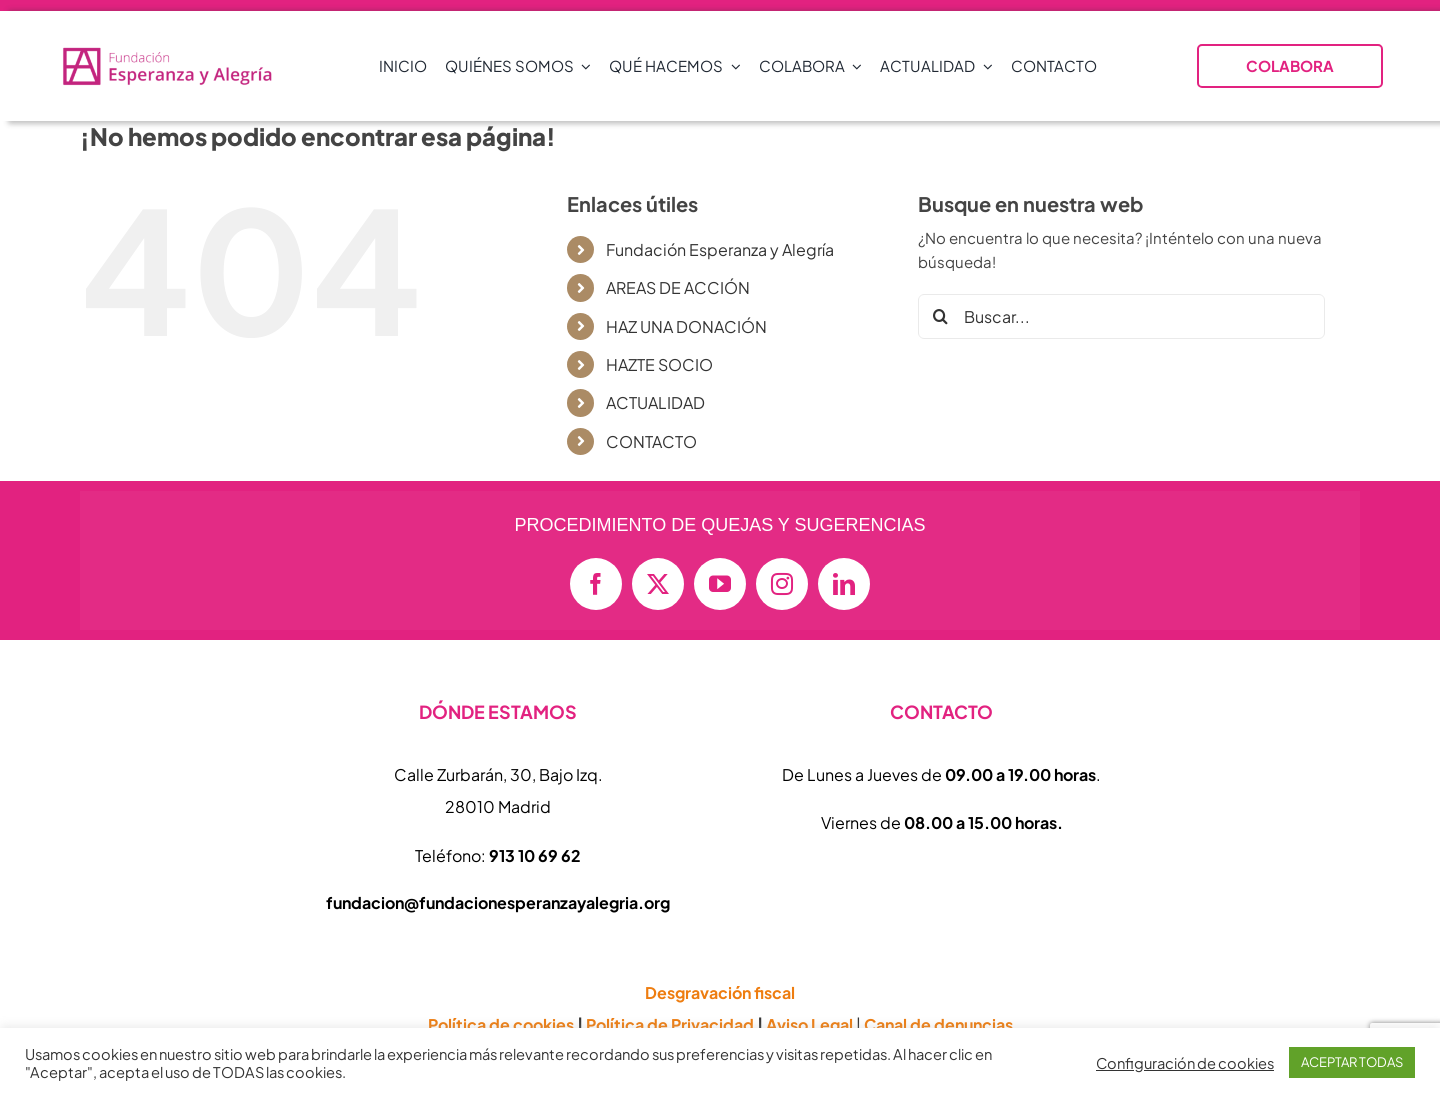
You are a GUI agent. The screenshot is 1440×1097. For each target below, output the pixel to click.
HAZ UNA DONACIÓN (686, 326)
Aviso (809, 1024)
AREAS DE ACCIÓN (678, 287)
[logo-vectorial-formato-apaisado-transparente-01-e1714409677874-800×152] (168, 52)
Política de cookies (501, 1024)
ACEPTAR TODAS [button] (1352, 1062)
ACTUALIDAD (655, 402)
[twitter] (658, 584)
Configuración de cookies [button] (1185, 1063)
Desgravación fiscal (720, 992)
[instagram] (782, 584)
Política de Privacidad (670, 1024)
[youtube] (720, 584)
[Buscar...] (1121, 316)
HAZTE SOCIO (659, 364)
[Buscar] (940, 316)
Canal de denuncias (938, 1024)
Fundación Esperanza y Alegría (720, 249)
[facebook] (596, 584)
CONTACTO (651, 441)
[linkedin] (844, 584)
